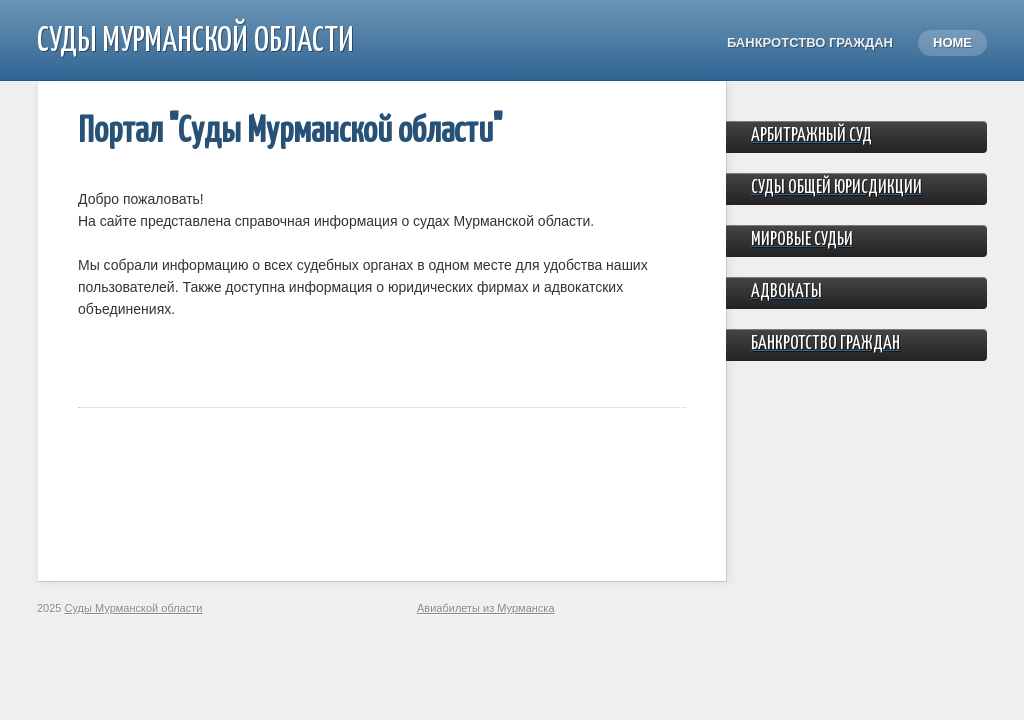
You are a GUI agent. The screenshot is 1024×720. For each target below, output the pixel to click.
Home (952, 42)
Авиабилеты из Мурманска (486, 608)
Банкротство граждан (810, 42)
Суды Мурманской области (195, 41)
